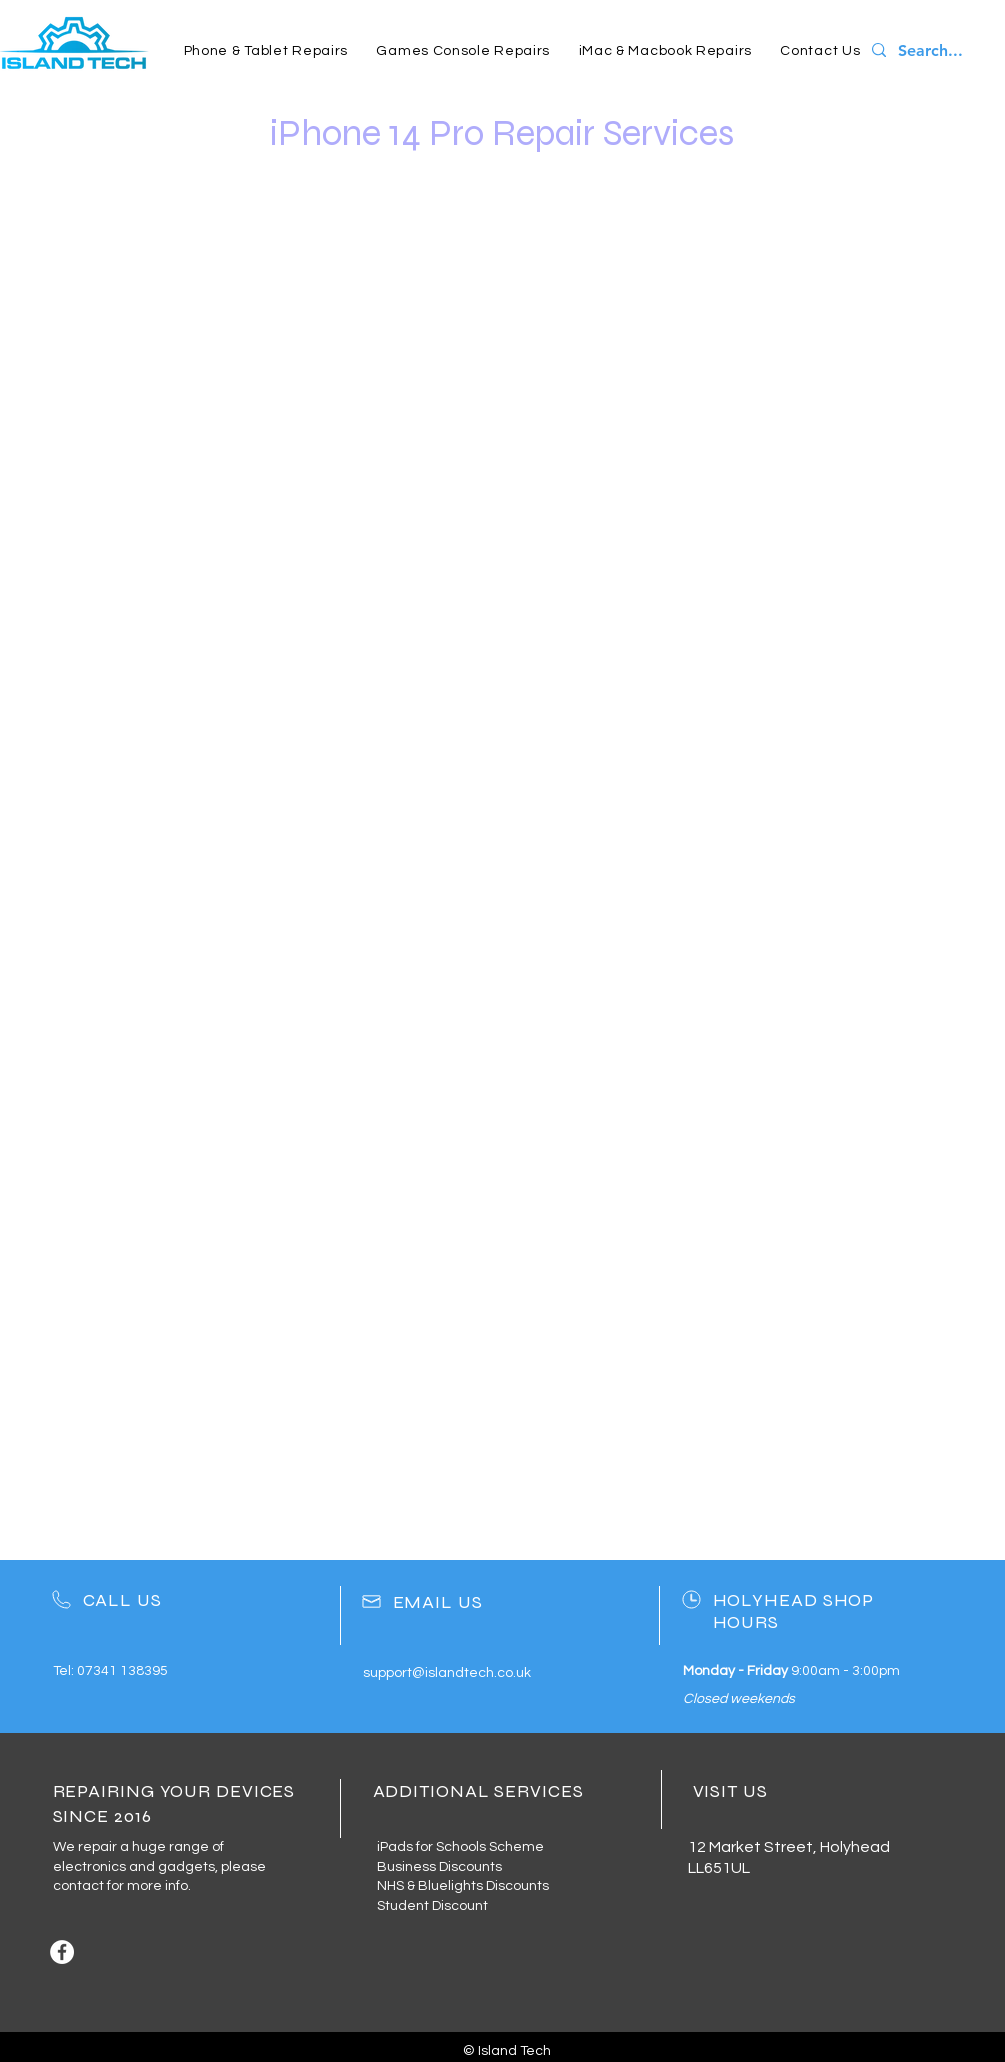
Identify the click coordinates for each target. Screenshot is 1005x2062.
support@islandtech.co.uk (447, 1673)
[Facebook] (62, 1952)
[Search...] (937, 51)
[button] (266, 51)
